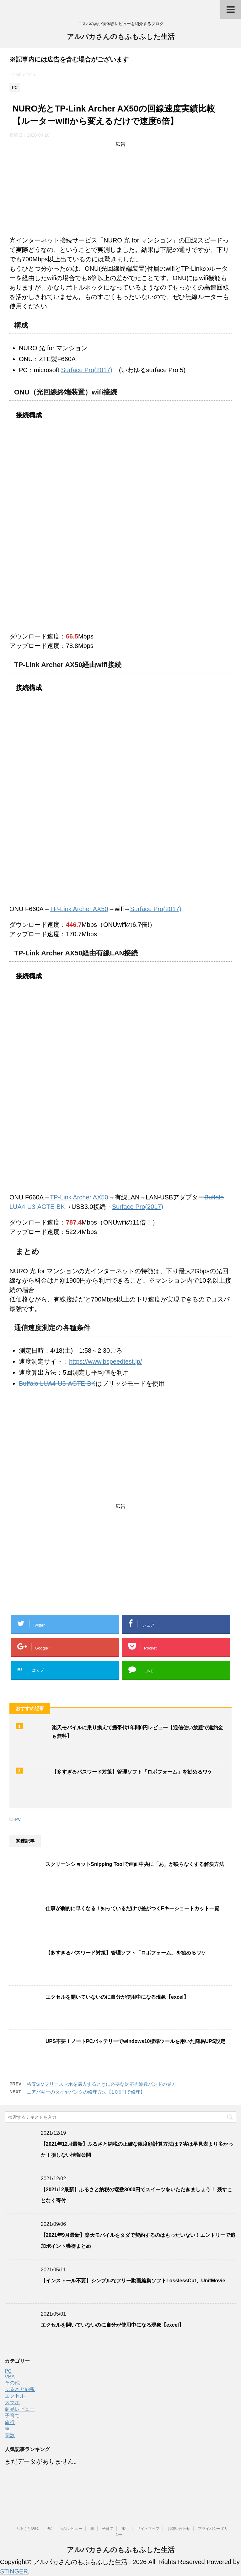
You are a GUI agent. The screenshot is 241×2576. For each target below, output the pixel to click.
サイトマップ (148, 2528)
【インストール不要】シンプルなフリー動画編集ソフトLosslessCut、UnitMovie (133, 2280)
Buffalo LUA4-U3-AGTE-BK (57, 1383)
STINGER (14, 2571)
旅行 (10, 2422)
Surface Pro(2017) (86, 370)
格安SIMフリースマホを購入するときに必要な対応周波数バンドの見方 (101, 2084)
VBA (10, 2376)
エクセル (15, 2396)
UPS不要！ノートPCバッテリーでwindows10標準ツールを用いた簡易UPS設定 (135, 2041)
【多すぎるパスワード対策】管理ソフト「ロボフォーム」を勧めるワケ (132, 1771)
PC (18, 1819)
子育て (12, 2415)
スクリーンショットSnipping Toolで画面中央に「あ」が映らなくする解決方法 (135, 1864)
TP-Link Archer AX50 (79, 908)
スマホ (12, 2402)
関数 (10, 2435)
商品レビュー (20, 2409)
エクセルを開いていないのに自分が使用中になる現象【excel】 (117, 1997)
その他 (12, 2382)
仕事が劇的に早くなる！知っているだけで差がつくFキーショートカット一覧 (132, 1908)
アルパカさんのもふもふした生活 (120, 37)
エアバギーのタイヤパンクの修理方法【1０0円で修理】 (86, 2092)
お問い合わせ (179, 2528)
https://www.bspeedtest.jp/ (105, 1361)
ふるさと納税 (20, 2389)
